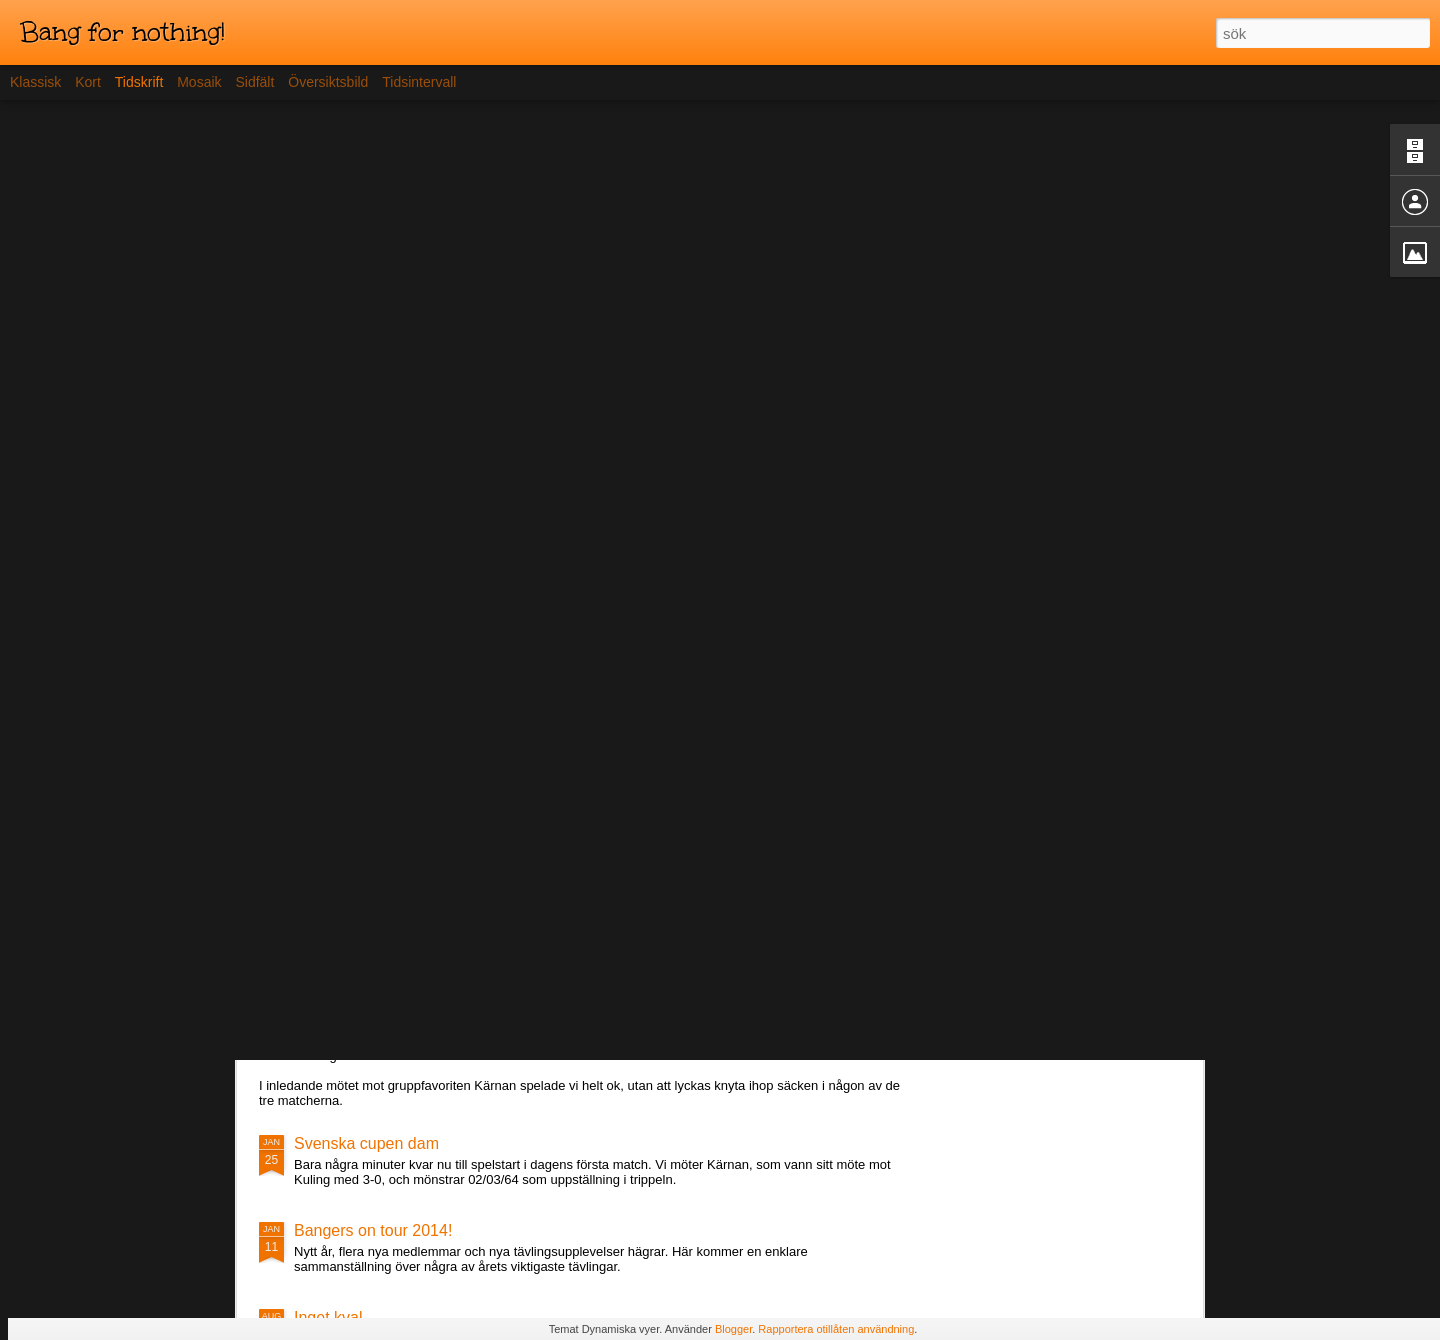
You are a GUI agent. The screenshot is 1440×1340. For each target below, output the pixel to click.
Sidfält (254, 82)
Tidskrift (139, 82)
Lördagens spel (348, 1019)
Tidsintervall (419, 82)
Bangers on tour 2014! (373, 1230)
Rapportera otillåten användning (836, 1329)
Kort (88, 82)
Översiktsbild (328, 82)
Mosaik (199, 82)
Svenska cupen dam (366, 1143)
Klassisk (35, 82)
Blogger (733, 1329)
